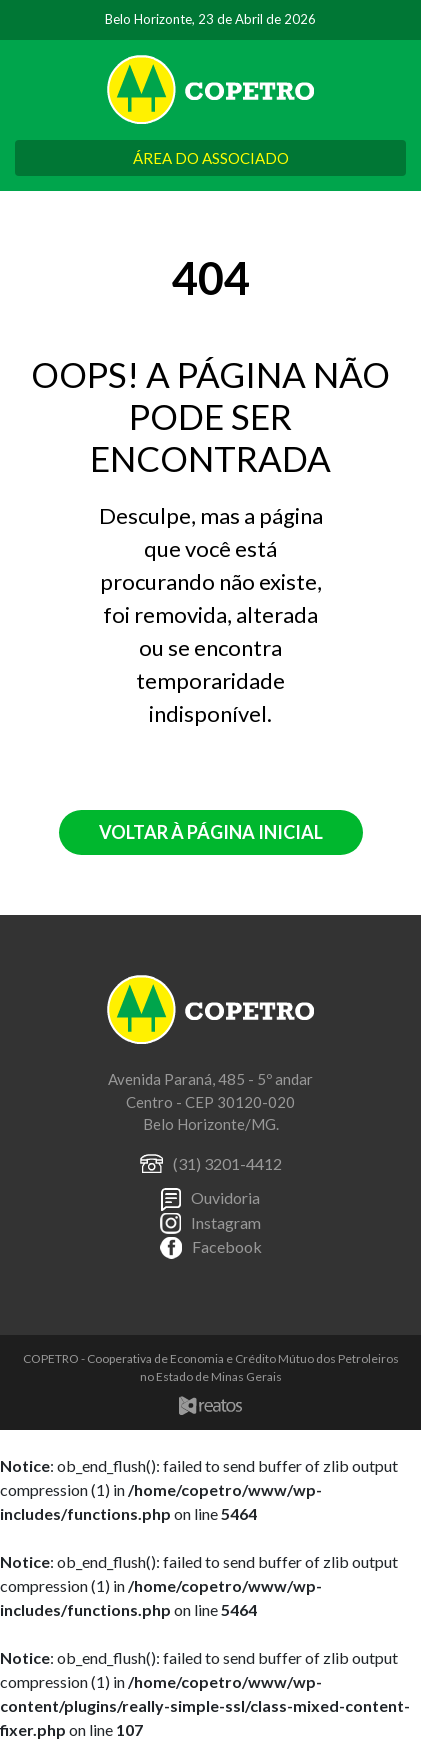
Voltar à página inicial (211, 832)
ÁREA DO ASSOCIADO (211, 158)
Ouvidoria (225, 1197)
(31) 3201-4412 (227, 1163)
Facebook (227, 1246)
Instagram (226, 1222)
